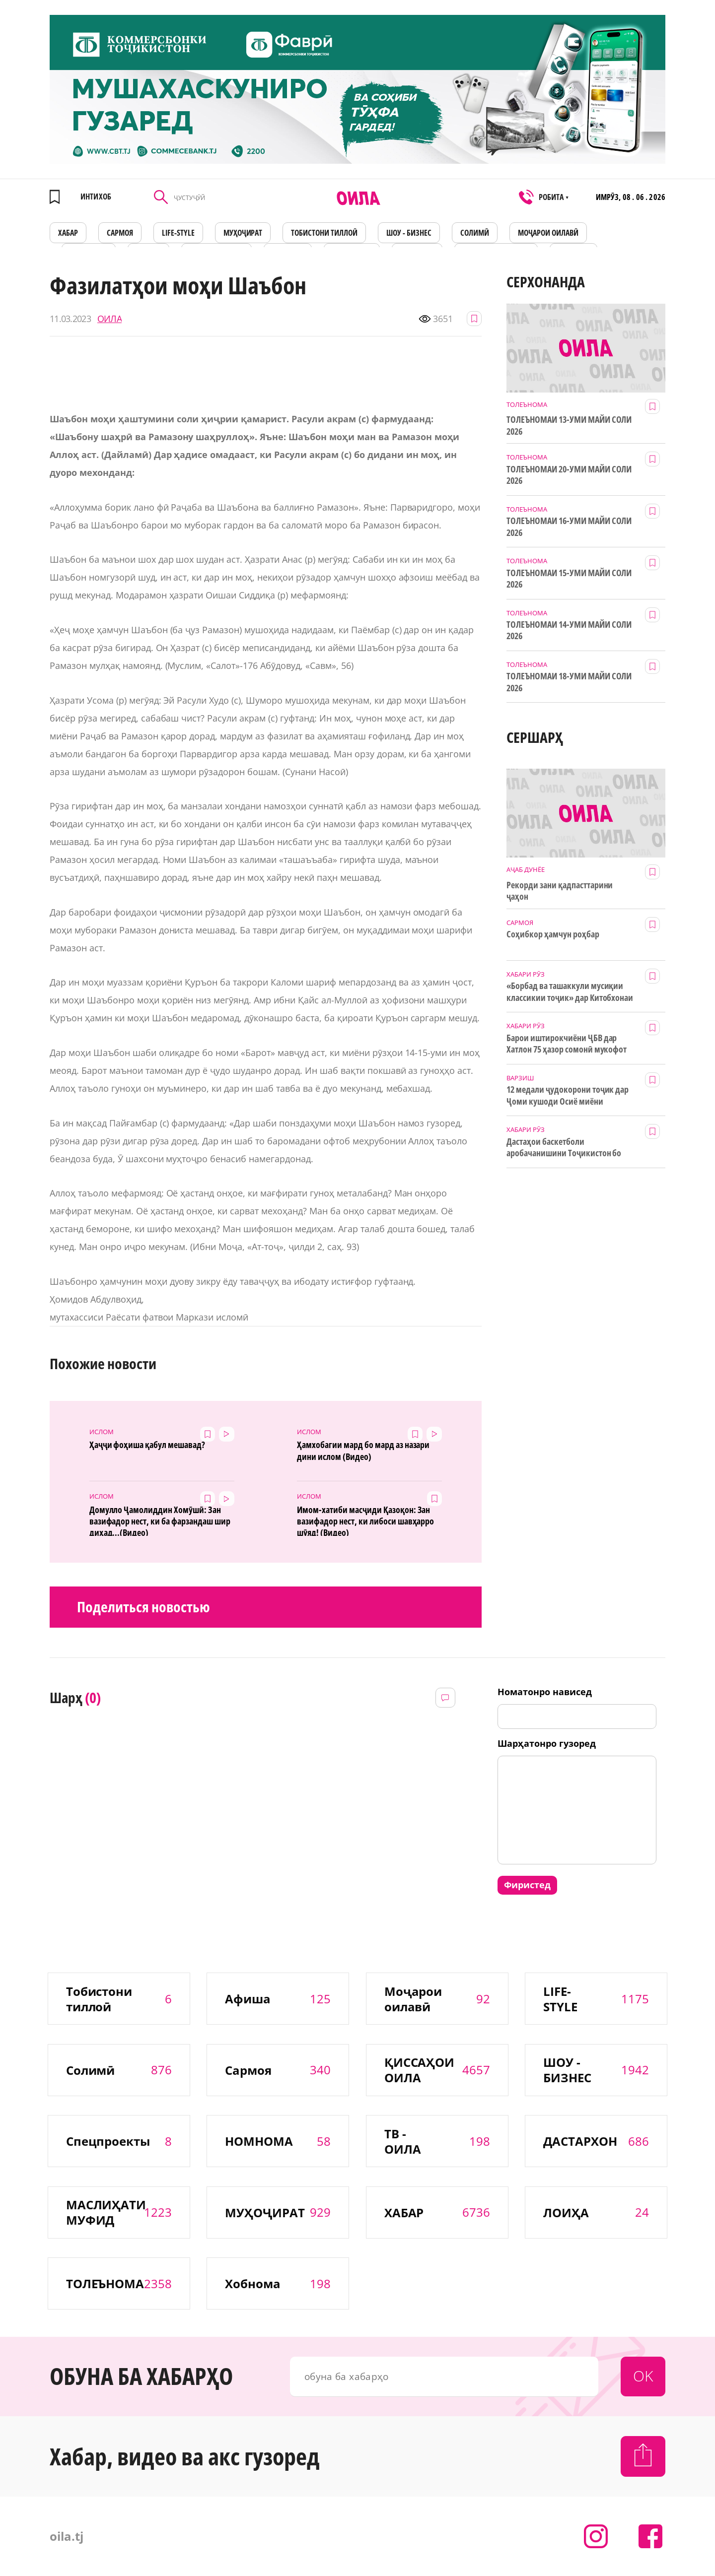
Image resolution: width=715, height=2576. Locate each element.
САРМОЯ (120, 232)
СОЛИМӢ (474, 232)
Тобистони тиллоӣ (324, 232)
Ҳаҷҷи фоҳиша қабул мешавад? (147, 1445)
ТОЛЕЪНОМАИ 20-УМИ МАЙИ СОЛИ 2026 (569, 474)
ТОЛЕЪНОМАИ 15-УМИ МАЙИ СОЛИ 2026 (569, 578)
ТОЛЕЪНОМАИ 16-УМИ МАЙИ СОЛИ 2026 (569, 526)
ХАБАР (68, 232)
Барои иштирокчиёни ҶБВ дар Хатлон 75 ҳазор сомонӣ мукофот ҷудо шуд (566, 1044)
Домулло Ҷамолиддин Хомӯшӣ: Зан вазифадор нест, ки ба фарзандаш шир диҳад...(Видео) (159, 1520)
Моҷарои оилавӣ (548, 232)
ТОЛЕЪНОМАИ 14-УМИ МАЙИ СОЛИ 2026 (569, 630)
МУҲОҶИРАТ (243, 232)
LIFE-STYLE (178, 232)
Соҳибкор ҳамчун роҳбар (552, 934)
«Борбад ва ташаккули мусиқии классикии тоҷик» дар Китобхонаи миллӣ (569, 992)
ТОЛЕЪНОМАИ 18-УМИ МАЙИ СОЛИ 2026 (569, 681)
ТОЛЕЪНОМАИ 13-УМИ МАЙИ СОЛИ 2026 (569, 425)
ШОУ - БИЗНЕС (408, 232)
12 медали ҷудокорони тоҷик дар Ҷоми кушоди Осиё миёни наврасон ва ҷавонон (567, 1096)
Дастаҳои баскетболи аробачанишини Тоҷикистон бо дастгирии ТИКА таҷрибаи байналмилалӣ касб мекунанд (563, 1148)
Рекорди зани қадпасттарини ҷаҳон (559, 890)
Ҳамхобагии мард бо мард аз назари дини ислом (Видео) (363, 1450)
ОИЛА (109, 319)
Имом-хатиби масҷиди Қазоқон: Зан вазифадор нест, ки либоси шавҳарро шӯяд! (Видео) (365, 1520)
